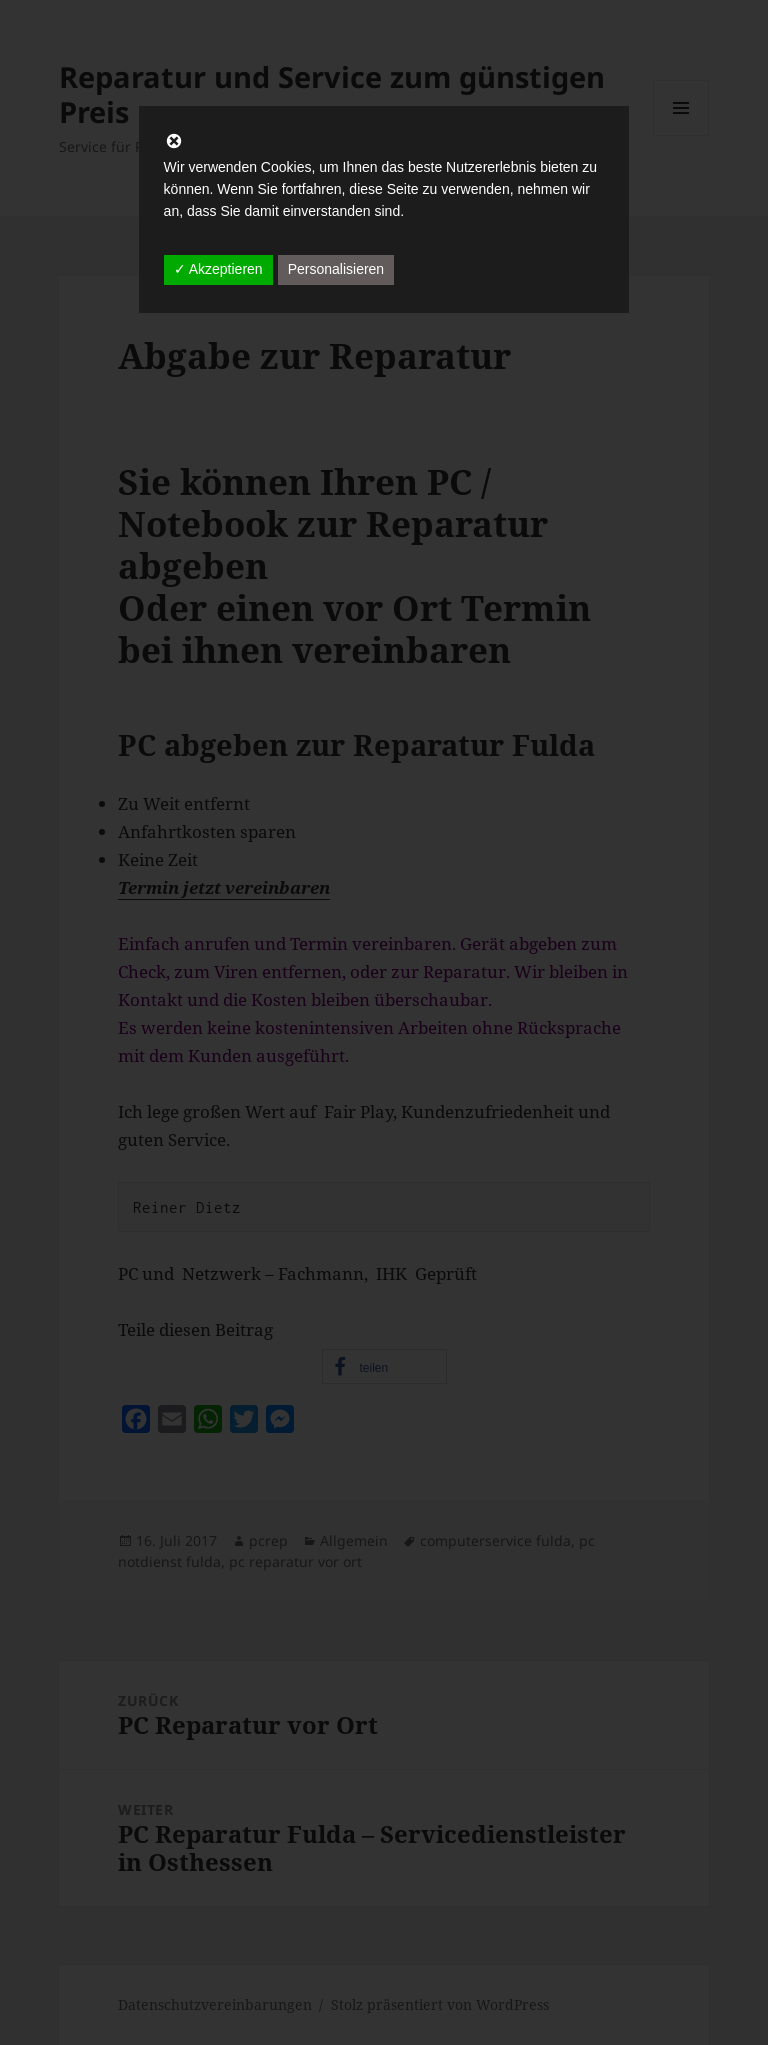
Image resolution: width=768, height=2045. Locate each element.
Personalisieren (336, 269)
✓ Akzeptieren (218, 269)
